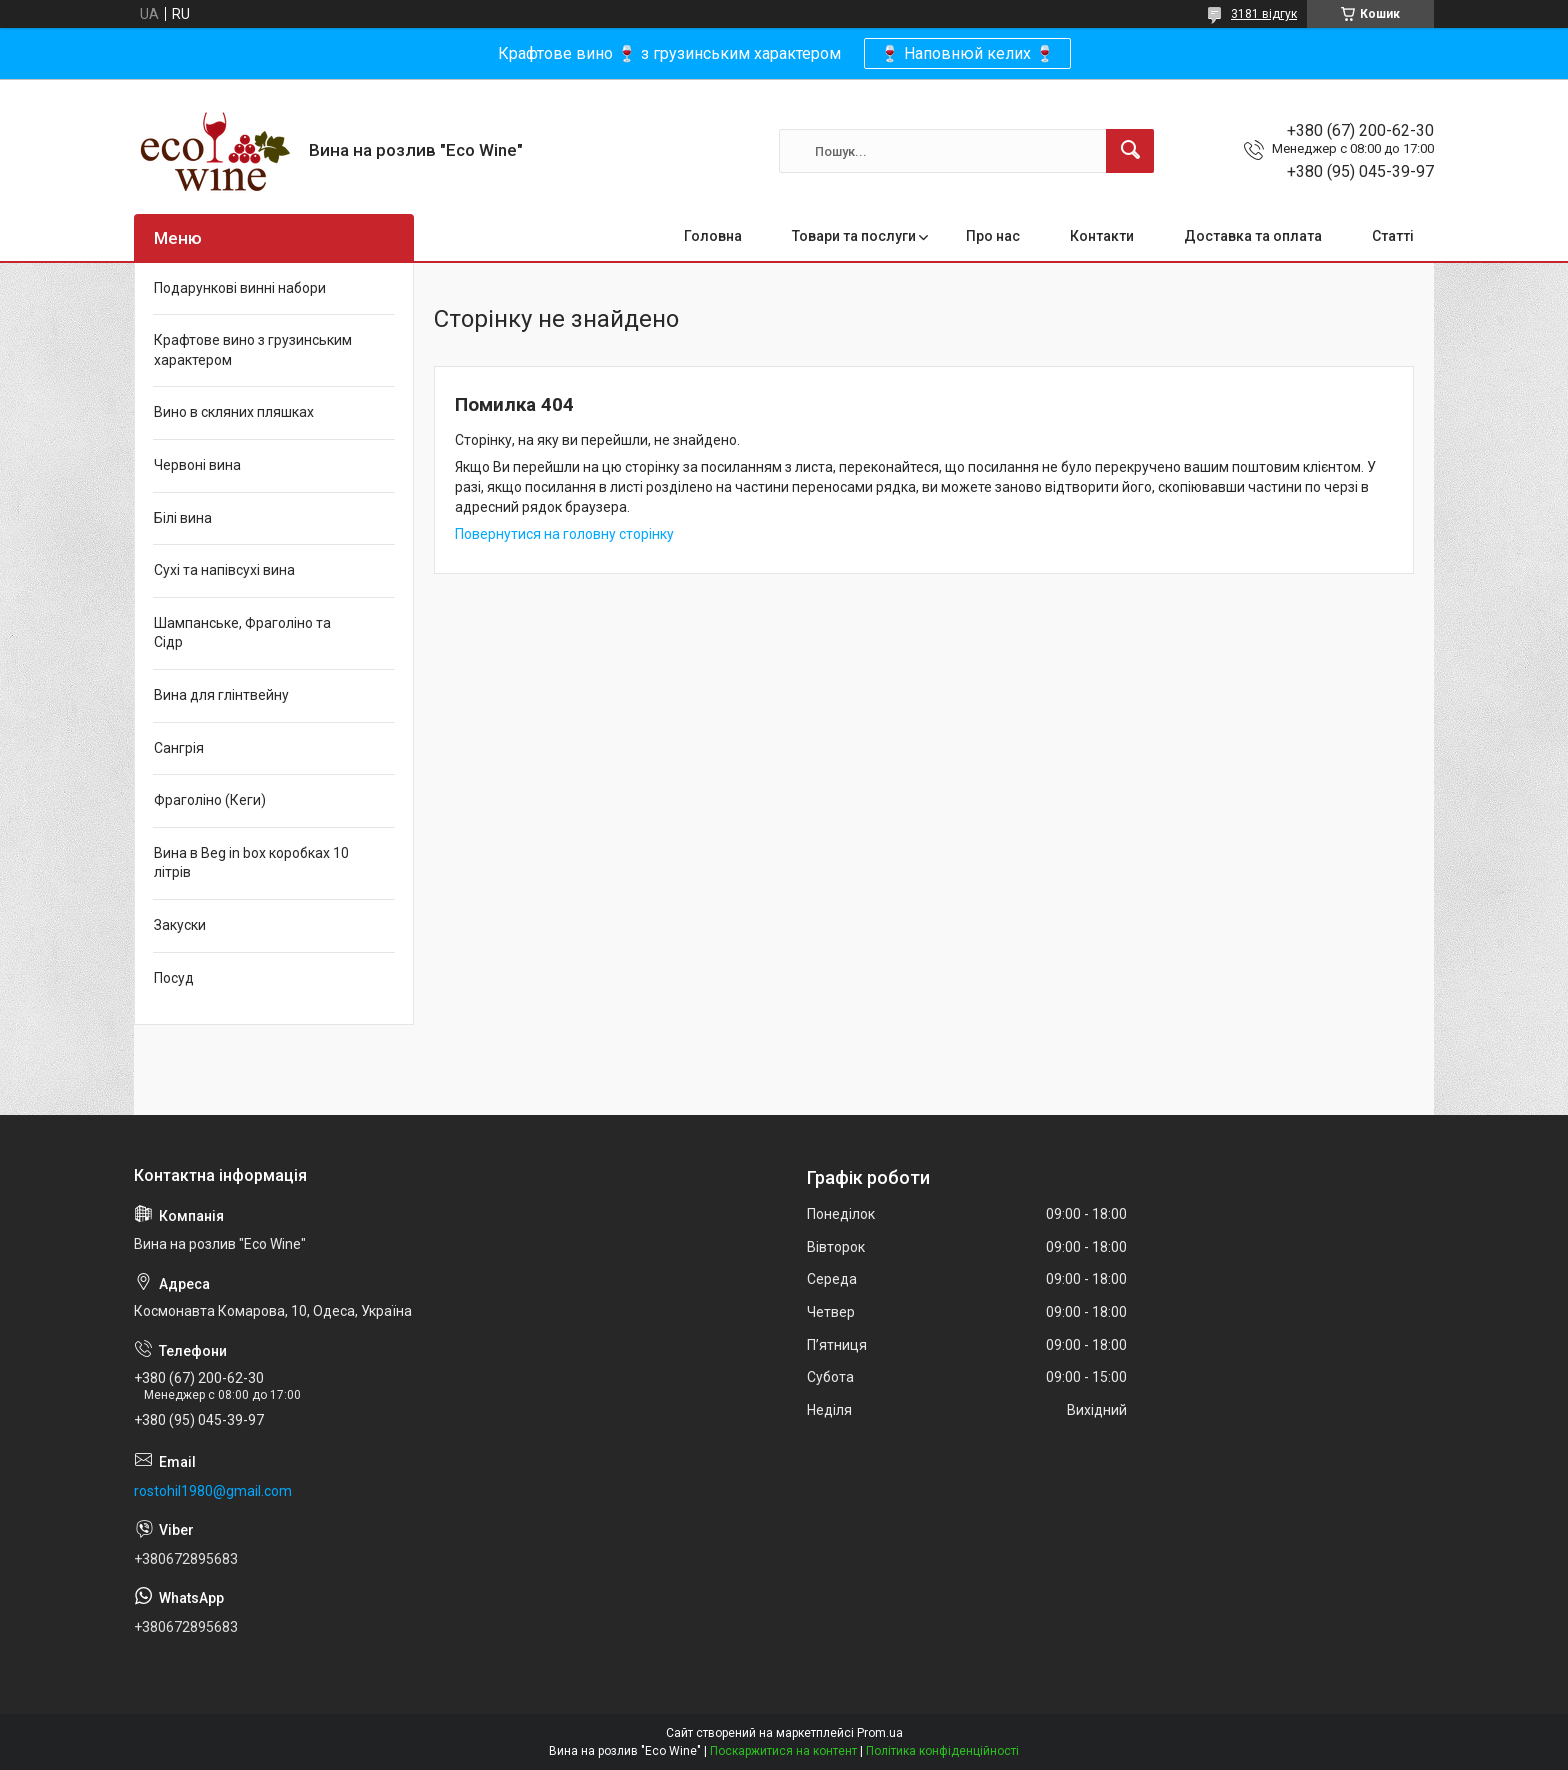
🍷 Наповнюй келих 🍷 (967, 53)
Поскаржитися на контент (783, 1751)
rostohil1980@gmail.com (213, 1491)
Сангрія (179, 748)
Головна (713, 236)
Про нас (993, 236)
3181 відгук (1264, 14)
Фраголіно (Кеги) (210, 800)
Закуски (180, 925)
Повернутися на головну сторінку (564, 534)
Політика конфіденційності (942, 1751)
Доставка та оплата (1253, 236)
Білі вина (183, 518)
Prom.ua (880, 1733)
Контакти (1102, 236)
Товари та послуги (854, 236)
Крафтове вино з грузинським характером (253, 350)
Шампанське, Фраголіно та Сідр (242, 633)
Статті (1393, 236)
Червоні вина (197, 465)
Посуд (174, 978)
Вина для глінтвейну (221, 695)
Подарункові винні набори (240, 288)
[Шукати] (1130, 151)
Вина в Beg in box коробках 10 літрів (251, 863)
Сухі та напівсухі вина (224, 570)
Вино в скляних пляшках (234, 412)
